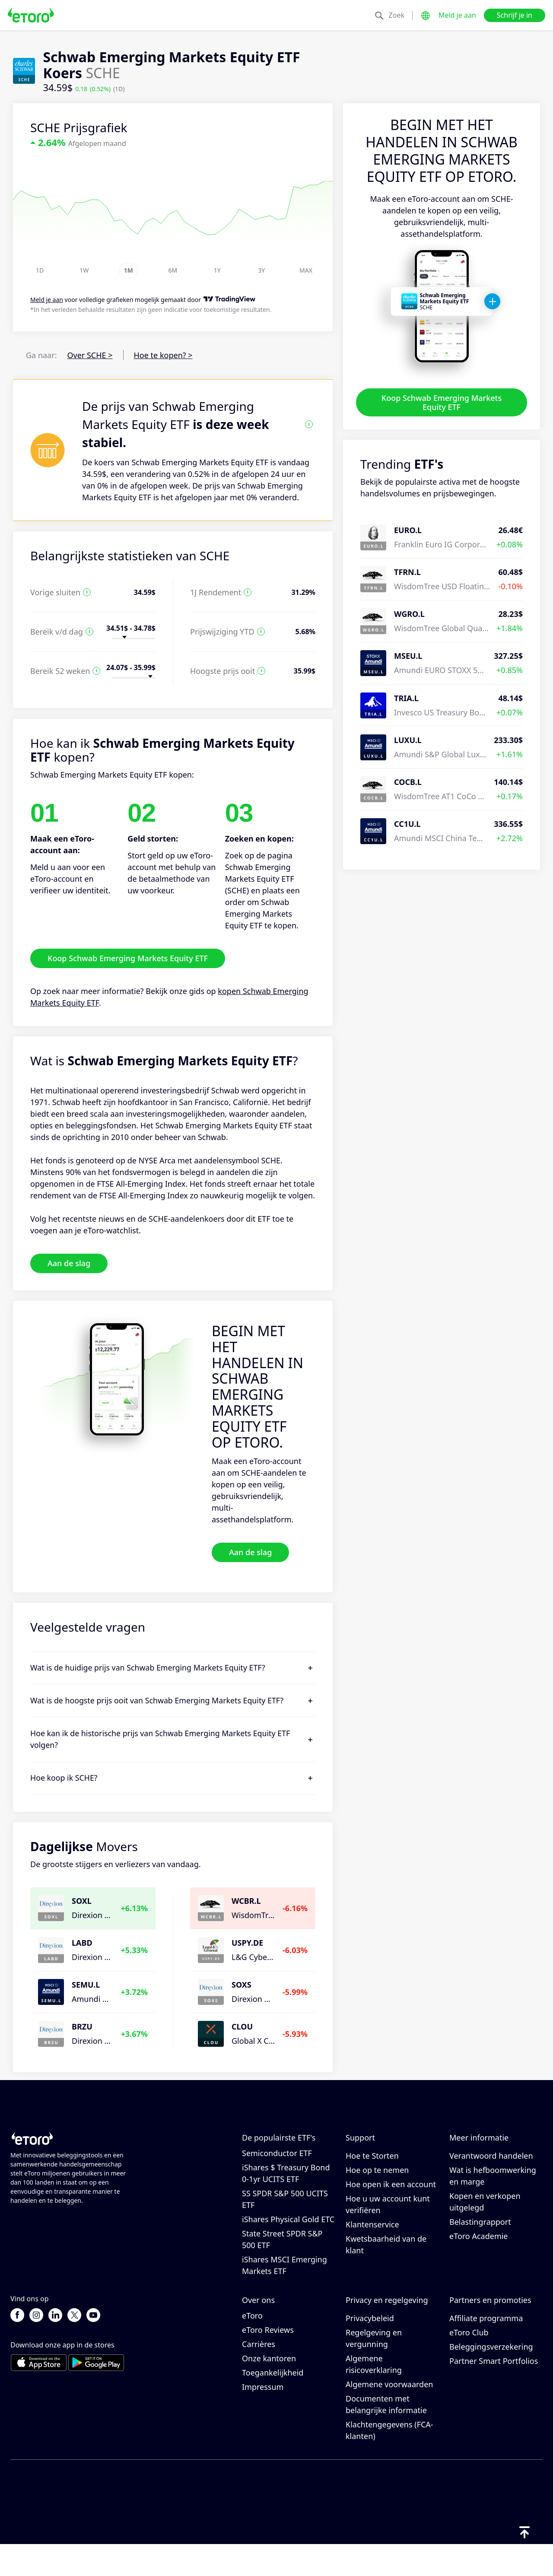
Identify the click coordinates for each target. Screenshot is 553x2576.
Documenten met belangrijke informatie (386, 2435)
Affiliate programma (486, 2349)
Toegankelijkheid (272, 2403)
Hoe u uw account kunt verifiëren (388, 2220)
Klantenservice (372, 2240)
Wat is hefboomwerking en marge (492, 2191)
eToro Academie (478, 2251)
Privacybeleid (370, 2349)
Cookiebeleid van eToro (388, 2335)
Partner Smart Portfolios (493, 2392)
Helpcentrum (370, 2157)
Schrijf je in (514, 15)
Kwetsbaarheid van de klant (386, 2260)
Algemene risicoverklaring (374, 2395)
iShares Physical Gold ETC (288, 2235)
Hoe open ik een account (391, 2200)
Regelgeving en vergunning (374, 2369)
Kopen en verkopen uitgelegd (485, 2217)
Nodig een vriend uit (486, 2335)
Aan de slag (69, 1263)
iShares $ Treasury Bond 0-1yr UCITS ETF (286, 2189)
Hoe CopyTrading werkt (492, 2157)
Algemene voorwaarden (389, 2415)
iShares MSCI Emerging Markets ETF (284, 2281)
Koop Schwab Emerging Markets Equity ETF (441, 402)
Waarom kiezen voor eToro (279, 2341)
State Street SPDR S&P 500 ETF (282, 2255)
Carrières (258, 2375)
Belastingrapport (480, 2237)
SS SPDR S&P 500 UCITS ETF (285, 2215)
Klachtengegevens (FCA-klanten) (389, 2461)
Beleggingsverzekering (491, 2378)
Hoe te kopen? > (163, 355)
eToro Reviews (268, 2361)
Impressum (262, 2418)
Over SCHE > (89, 355)
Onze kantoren (269, 2389)
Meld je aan (457, 15)
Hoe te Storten (372, 2171)
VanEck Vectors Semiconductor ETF (277, 2163)
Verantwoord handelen (491, 2171)
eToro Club (469, 2363)
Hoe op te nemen (377, 2185)
